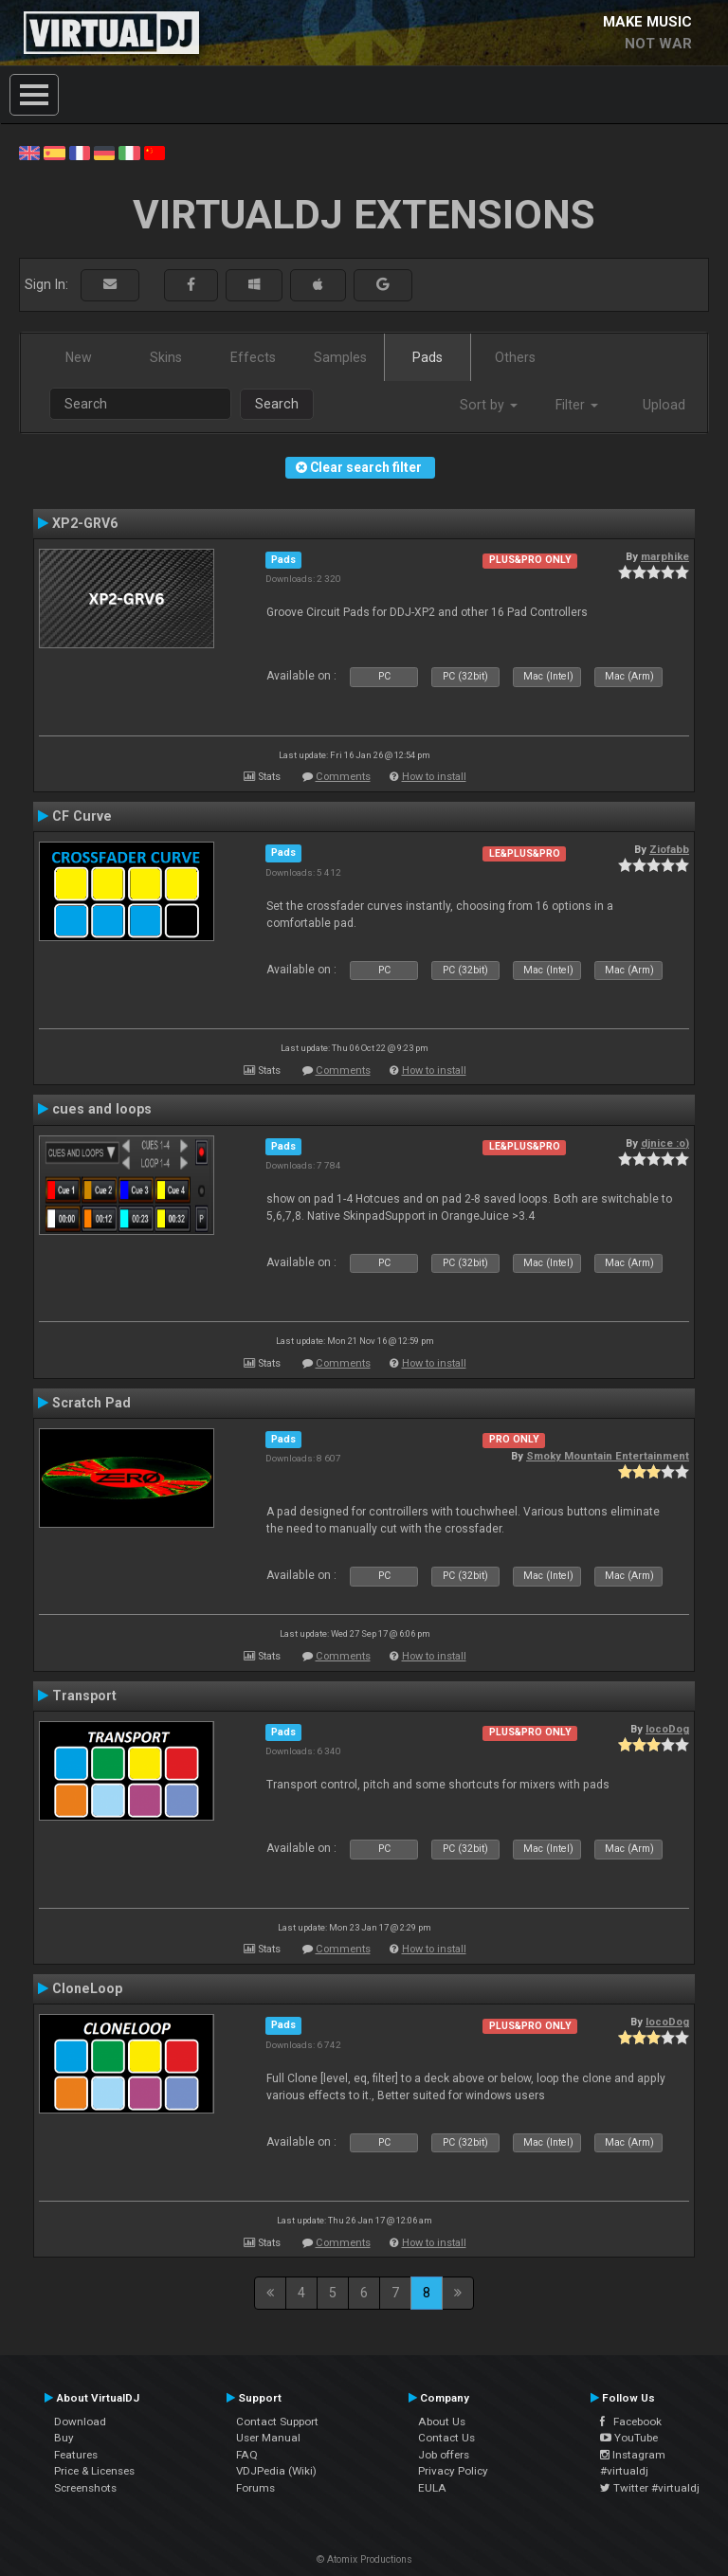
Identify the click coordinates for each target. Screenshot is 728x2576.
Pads (427, 357)
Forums (255, 2487)
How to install (434, 777)
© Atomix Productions (364, 2559)
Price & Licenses (94, 2470)
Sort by (489, 404)
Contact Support (277, 2421)
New (78, 357)
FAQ (247, 2454)
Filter (576, 404)
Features (76, 2454)
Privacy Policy (453, 2470)
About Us (441, 2421)
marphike (665, 556)
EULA (432, 2487)
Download (80, 2421)
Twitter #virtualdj (650, 2487)
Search (277, 403)
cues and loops (102, 1108)
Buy (64, 2437)
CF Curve (82, 816)
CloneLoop (87, 1988)
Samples (340, 357)
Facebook (631, 2421)
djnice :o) (665, 1143)
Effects (253, 357)
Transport (84, 1695)
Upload (664, 404)
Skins (166, 357)
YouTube (629, 2437)
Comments (343, 777)
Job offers (443, 2454)
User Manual (268, 2437)
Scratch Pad (91, 1402)
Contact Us (446, 2437)
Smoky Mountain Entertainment (607, 1455)
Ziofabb (669, 849)
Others (515, 357)
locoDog (667, 1728)
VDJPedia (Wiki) (276, 2470)
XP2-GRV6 (85, 523)
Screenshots (85, 2487)
